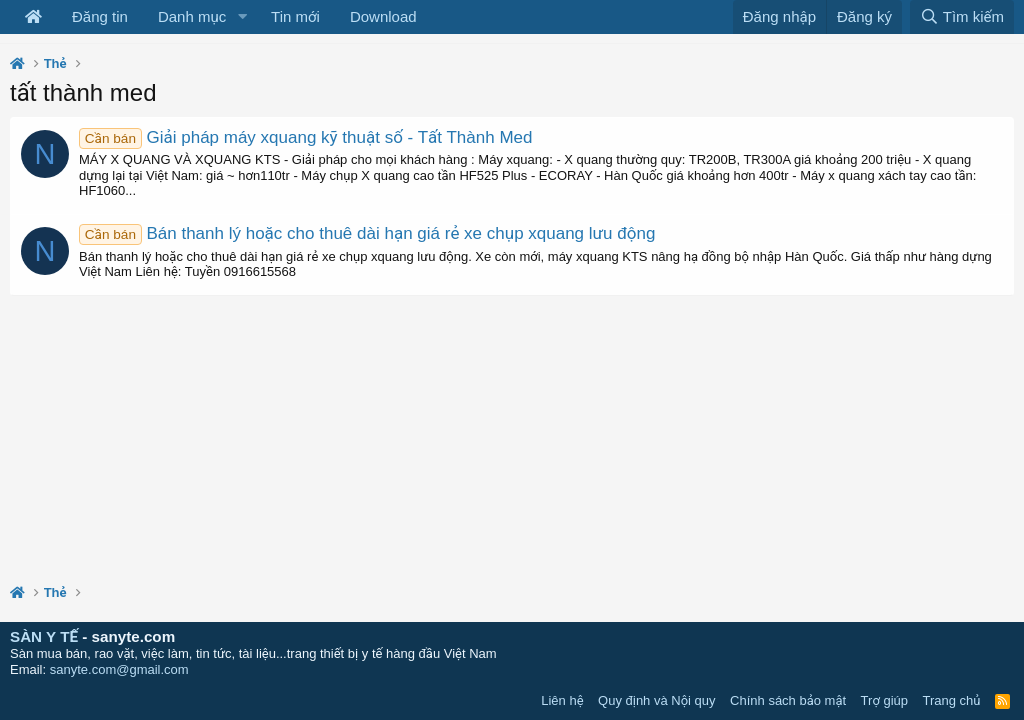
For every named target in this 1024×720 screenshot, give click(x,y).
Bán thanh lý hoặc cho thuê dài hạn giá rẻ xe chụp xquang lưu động (367, 233)
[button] (242, 17)
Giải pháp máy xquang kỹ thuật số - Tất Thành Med (305, 137)
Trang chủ (952, 700)
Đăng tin (100, 16)
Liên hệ (562, 700)
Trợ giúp (884, 700)
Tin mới (295, 16)
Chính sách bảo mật (788, 700)
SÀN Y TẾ (44, 636)
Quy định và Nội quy (657, 700)
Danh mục (192, 16)
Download (383, 16)
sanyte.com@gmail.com (119, 669)
